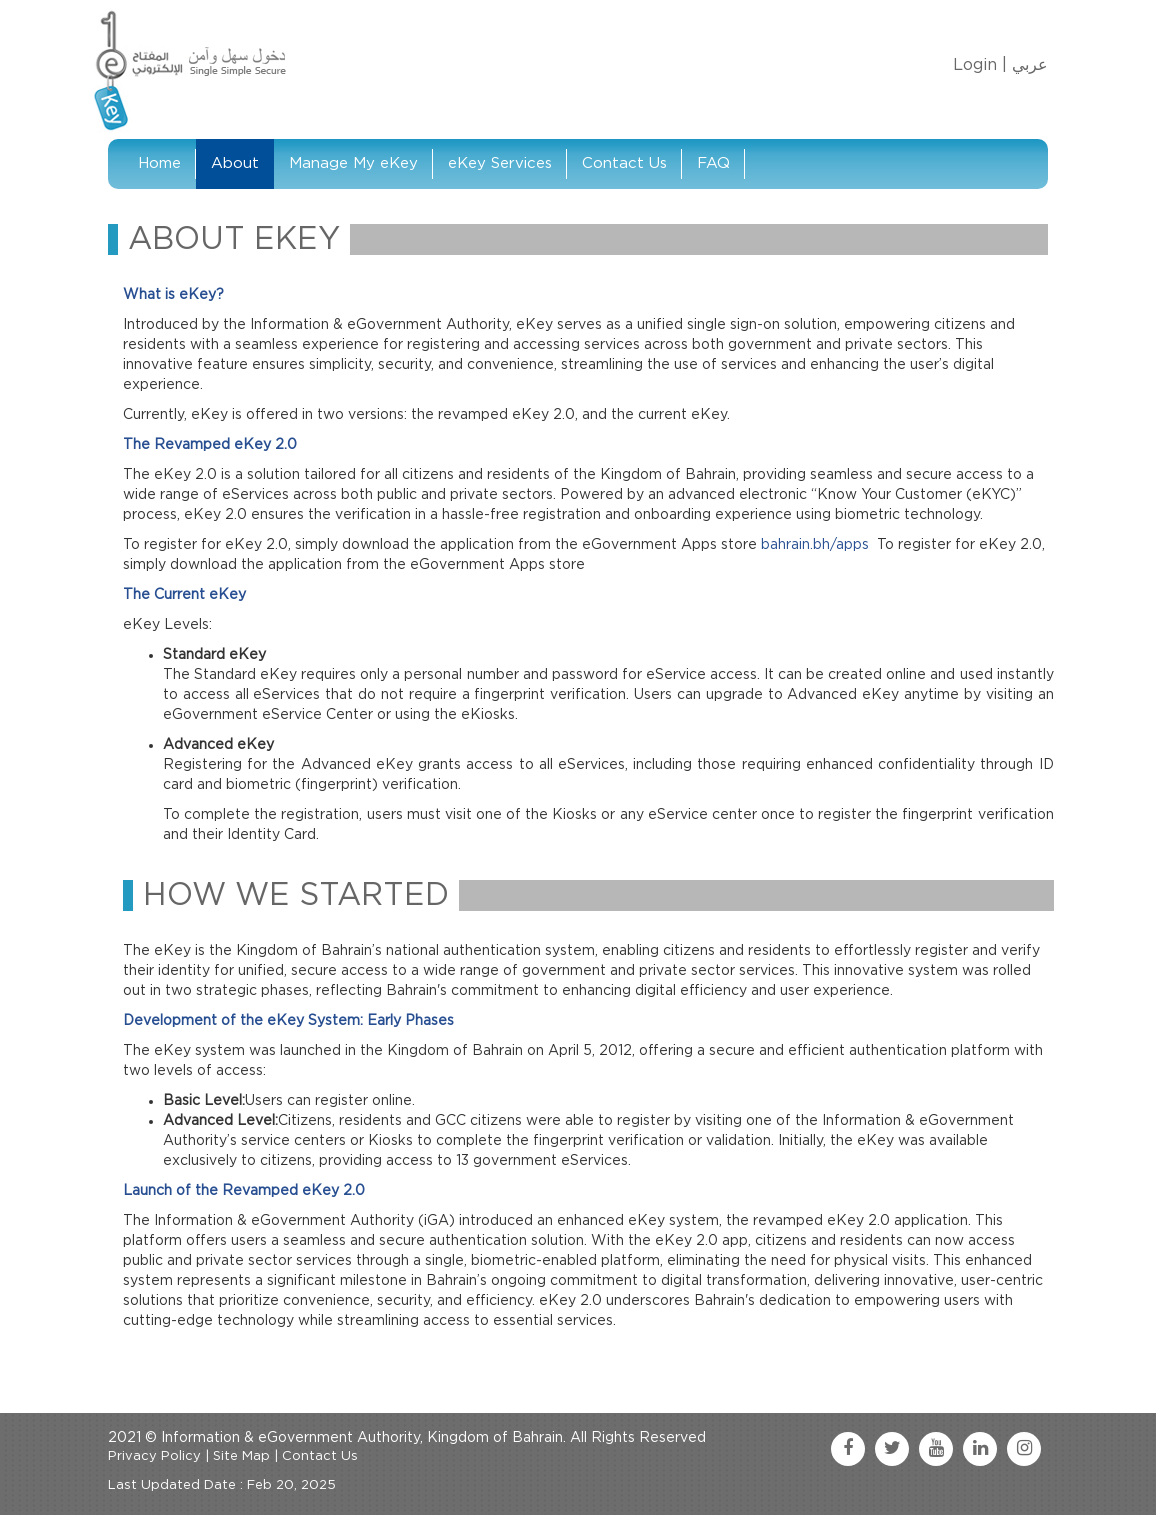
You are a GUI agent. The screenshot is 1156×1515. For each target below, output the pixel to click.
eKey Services (500, 163)
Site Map (241, 1456)
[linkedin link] (980, 1449)
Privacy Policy (154, 1456)
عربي (1030, 65)
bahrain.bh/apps (815, 545)
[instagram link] (1024, 1449)
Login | (980, 65)
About (235, 163)
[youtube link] (936, 1449)
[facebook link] (848, 1449)
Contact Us (624, 163)
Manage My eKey (353, 163)
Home (159, 163)
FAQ (713, 163)
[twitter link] (892, 1449)
